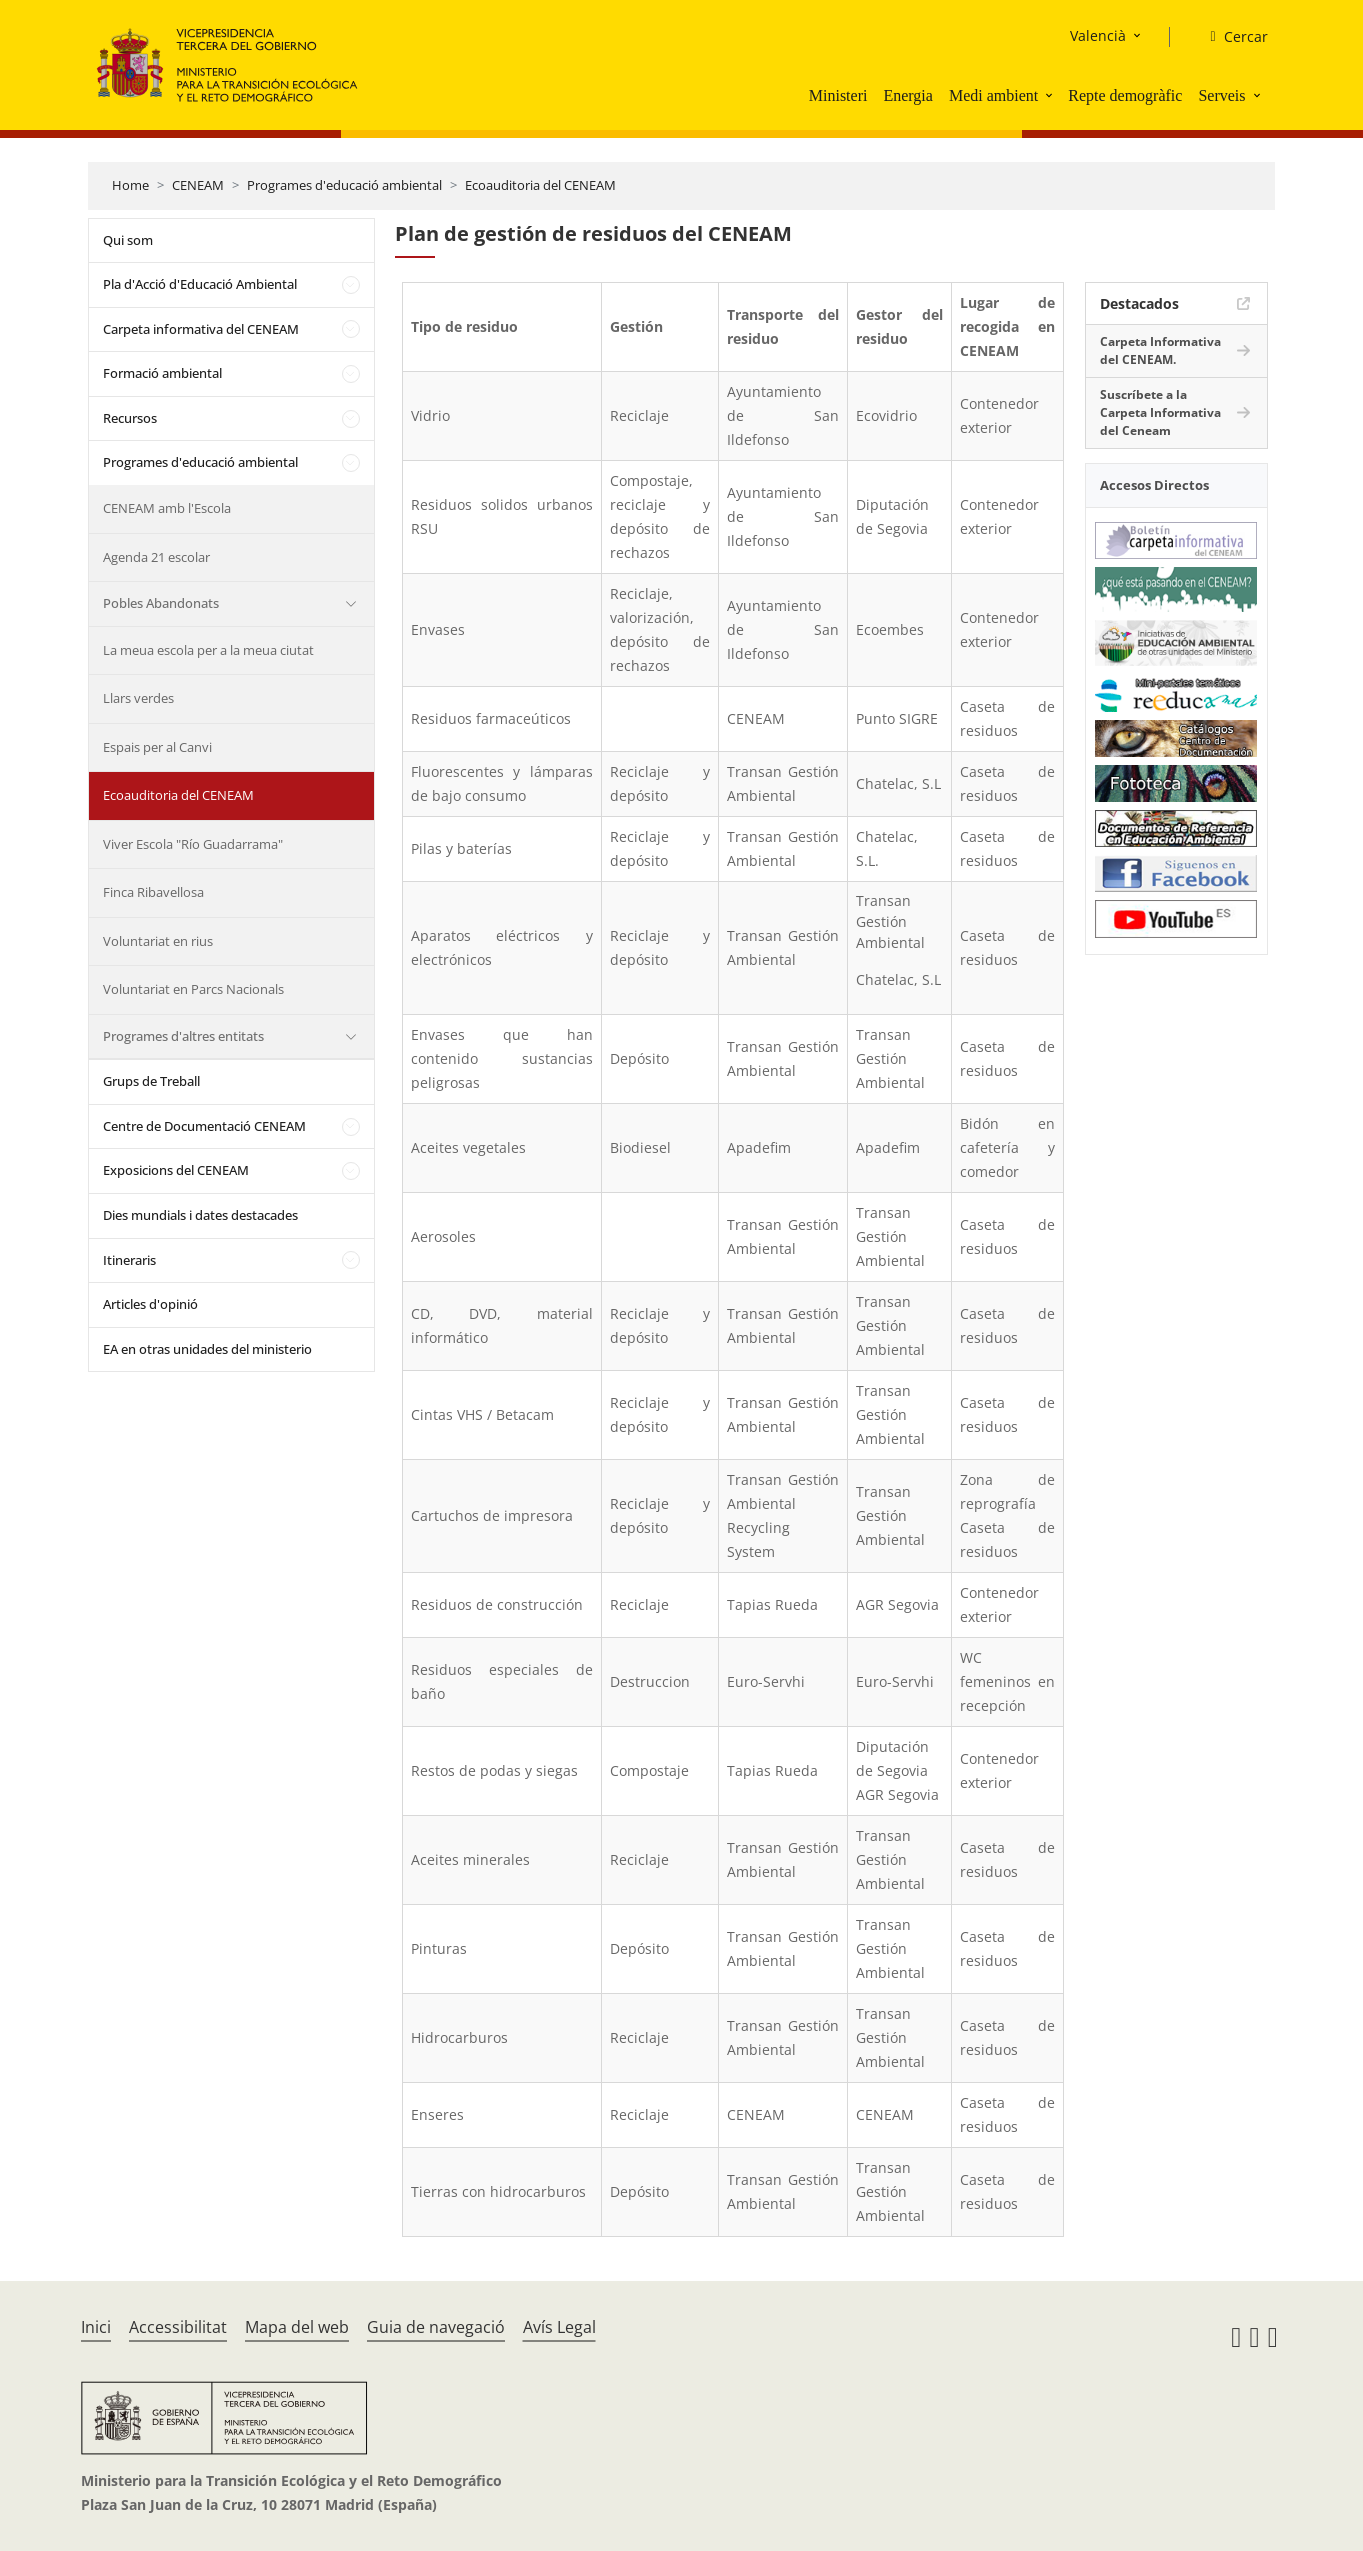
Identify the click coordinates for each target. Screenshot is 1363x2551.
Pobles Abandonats (161, 603)
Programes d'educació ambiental (344, 185)
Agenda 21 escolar (156, 557)
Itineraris (129, 1260)
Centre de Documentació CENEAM (204, 1126)
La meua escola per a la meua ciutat (208, 650)
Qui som (128, 240)
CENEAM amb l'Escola (167, 508)
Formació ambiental (162, 373)
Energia (907, 95)
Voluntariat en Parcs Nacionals (193, 989)
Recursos (130, 418)
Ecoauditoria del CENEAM (540, 185)
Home (130, 185)
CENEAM (198, 185)
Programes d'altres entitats (183, 1036)
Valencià (1098, 35)
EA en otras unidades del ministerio (207, 1349)
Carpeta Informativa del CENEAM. (1160, 350)
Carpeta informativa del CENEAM (201, 329)
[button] (1051, 95)
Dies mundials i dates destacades (200, 1215)
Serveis (1221, 95)
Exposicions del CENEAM (176, 1170)
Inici (96, 2327)
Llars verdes (138, 698)
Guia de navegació (436, 2327)
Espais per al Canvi (157, 747)
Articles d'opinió (150, 1304)
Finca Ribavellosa (153, 892)
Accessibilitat (178, 2327)
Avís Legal (559, 2327)
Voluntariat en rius (158, 941)
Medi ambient (993, 95)
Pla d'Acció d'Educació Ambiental (200, 284)
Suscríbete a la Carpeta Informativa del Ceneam (1160, 412)
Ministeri (838, 95)
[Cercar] (1230, 37)
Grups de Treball (151, 1081)
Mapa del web (297, 2327)
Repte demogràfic (1125, 95)
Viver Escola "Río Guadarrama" (193, 844)
